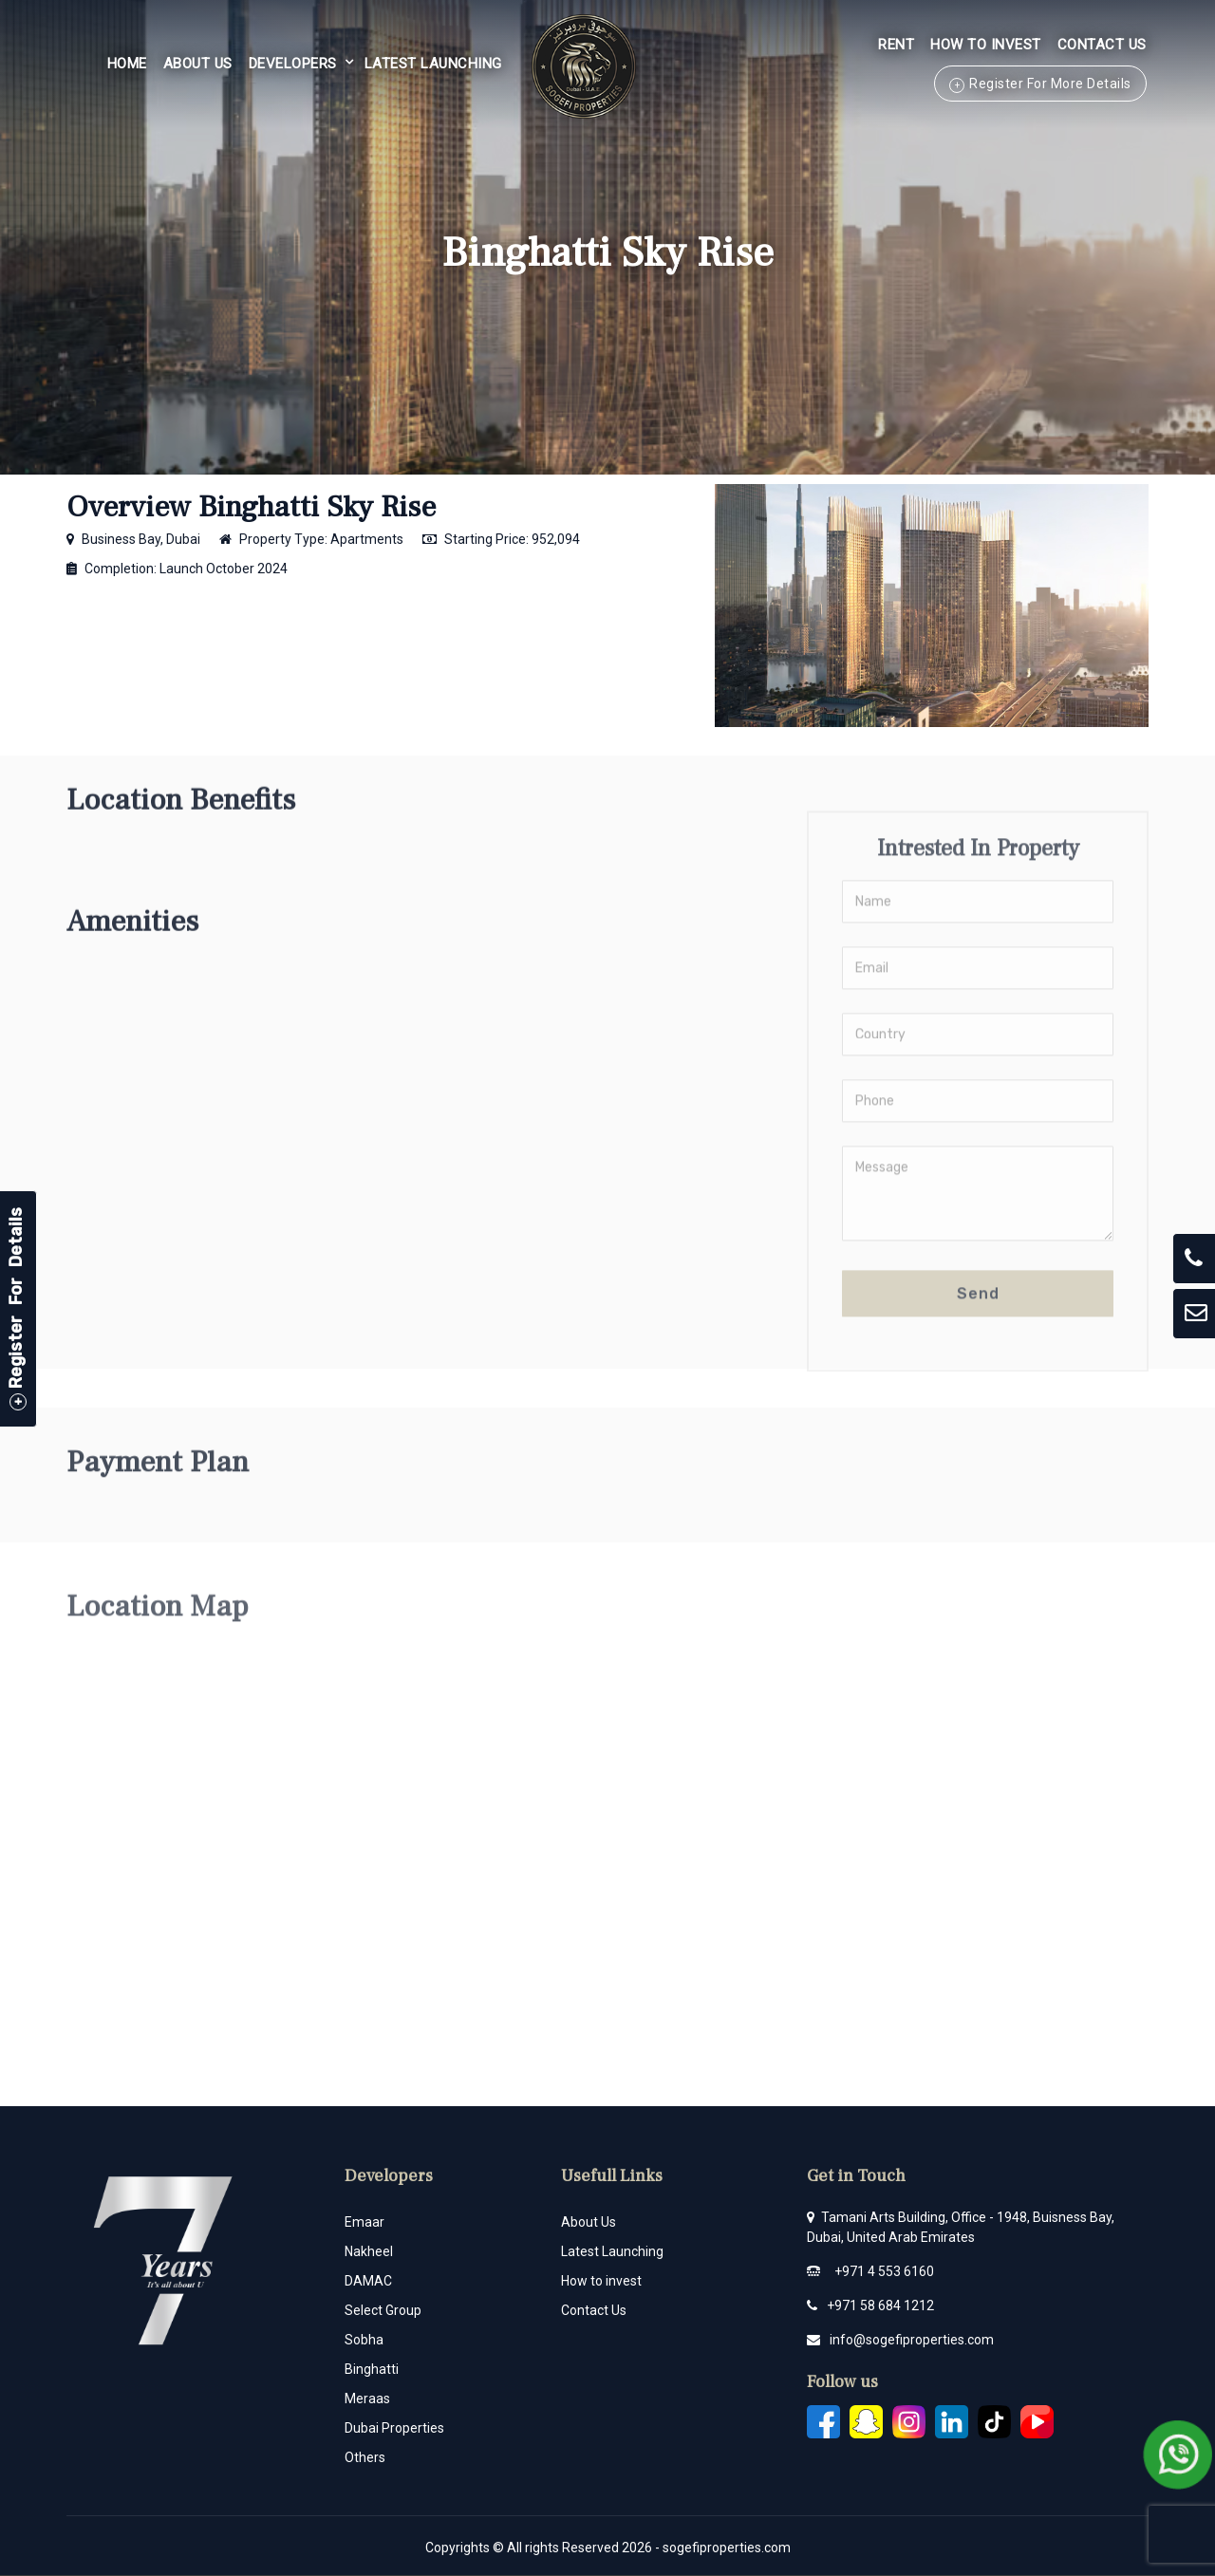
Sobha (364, 2339)
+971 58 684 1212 (880, 2305)
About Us (198, 63)
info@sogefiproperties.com (912, 2339)
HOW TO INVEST (985, 44)
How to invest (601, 2280)
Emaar (364, 2222)
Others (365, 2457)
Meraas (367, 2398)
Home (127, 63)
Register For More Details (1050, 83)
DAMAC (368, 2280)
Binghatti (372, 2369)
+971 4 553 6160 (884, 2271)
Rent (896, 44)
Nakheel (369, 2251)
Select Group (383, 2310)
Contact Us (1102, 44)
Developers (293, 63)
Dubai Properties (394, 2428)
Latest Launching (433, 63)
